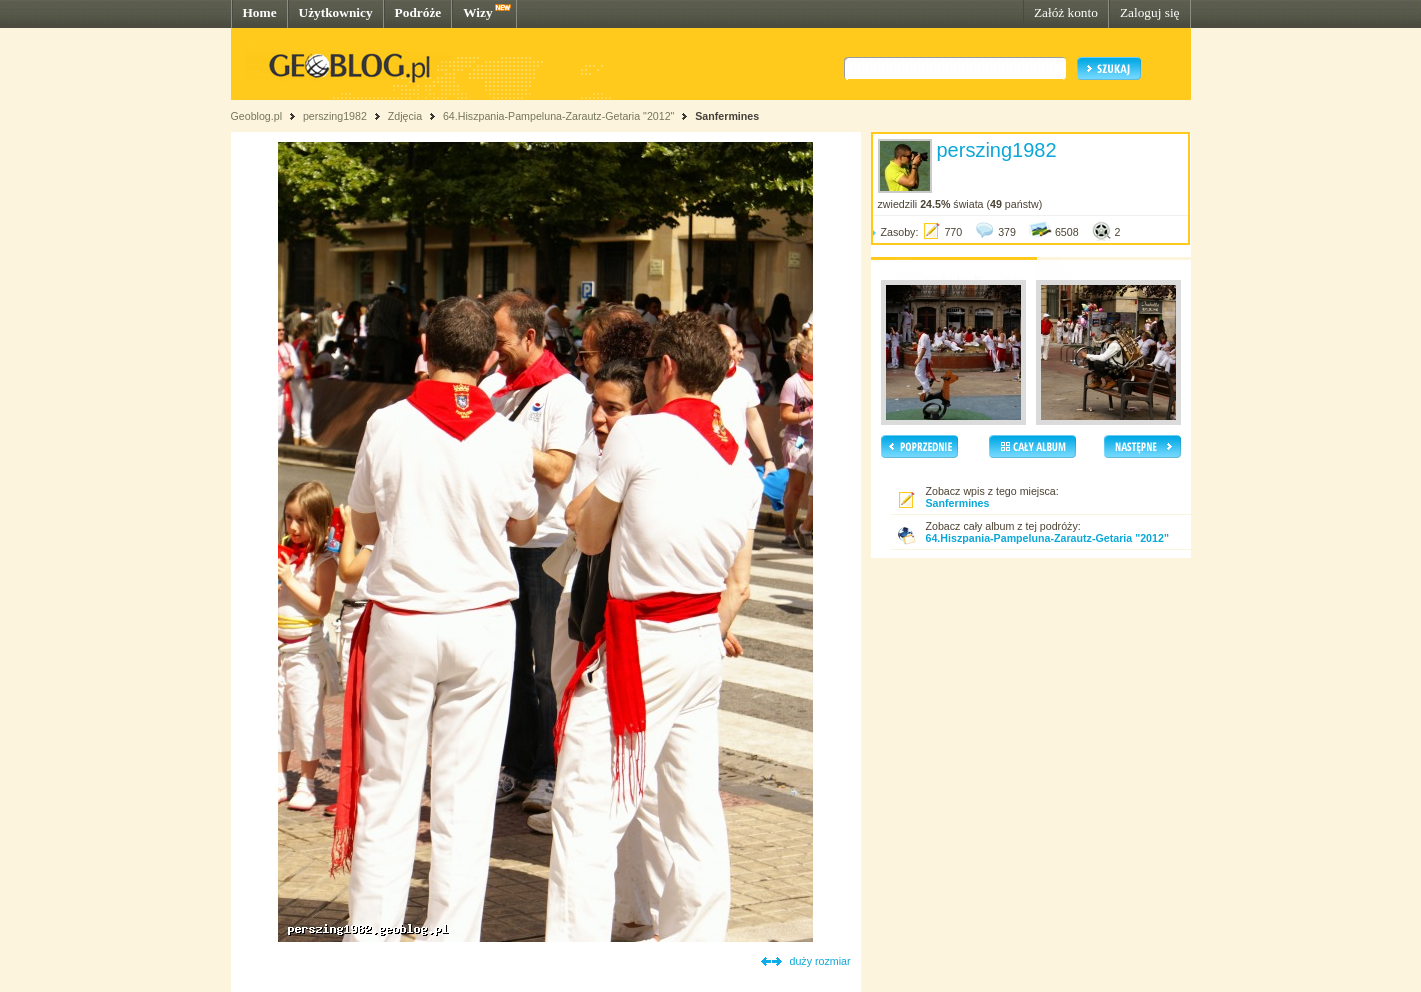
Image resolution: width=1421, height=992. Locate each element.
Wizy (477, 12)
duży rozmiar (820, 961)
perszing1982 (335, 116)
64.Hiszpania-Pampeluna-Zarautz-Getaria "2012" (558, 116)
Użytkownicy (336, 12)
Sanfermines (727, 116)
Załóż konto (1066, 12)
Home (260, 12)
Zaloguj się (1150, 12)
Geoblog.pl (257, 116)
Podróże (418, 12)
